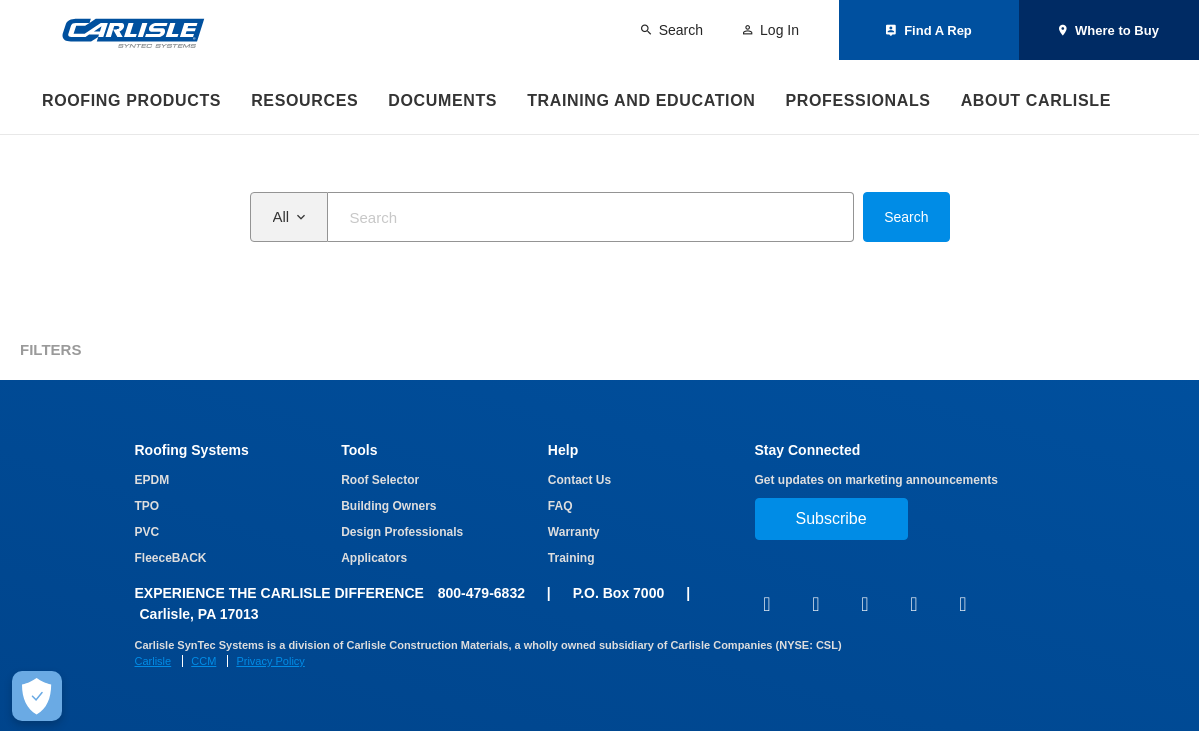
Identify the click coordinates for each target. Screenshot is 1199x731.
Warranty (574, 532)
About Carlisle (1036, 100)
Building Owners (388, 506)
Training (571, 558)
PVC (147, 532)
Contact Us (579, 480)
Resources (304, 100)
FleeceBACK (171, 558)
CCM (203, 661)
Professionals (857, 100)
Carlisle (153, 661)
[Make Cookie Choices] (37, 696)
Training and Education (641, 100)
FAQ (560, 506)
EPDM (152, 480)
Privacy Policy (270, 661)
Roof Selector (380, 480)
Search (906, 217)
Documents (442, 100)
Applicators (374, 558)
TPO (147, 506)
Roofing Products (131, 100)
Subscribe (831, 518)
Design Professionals (402, 532)
